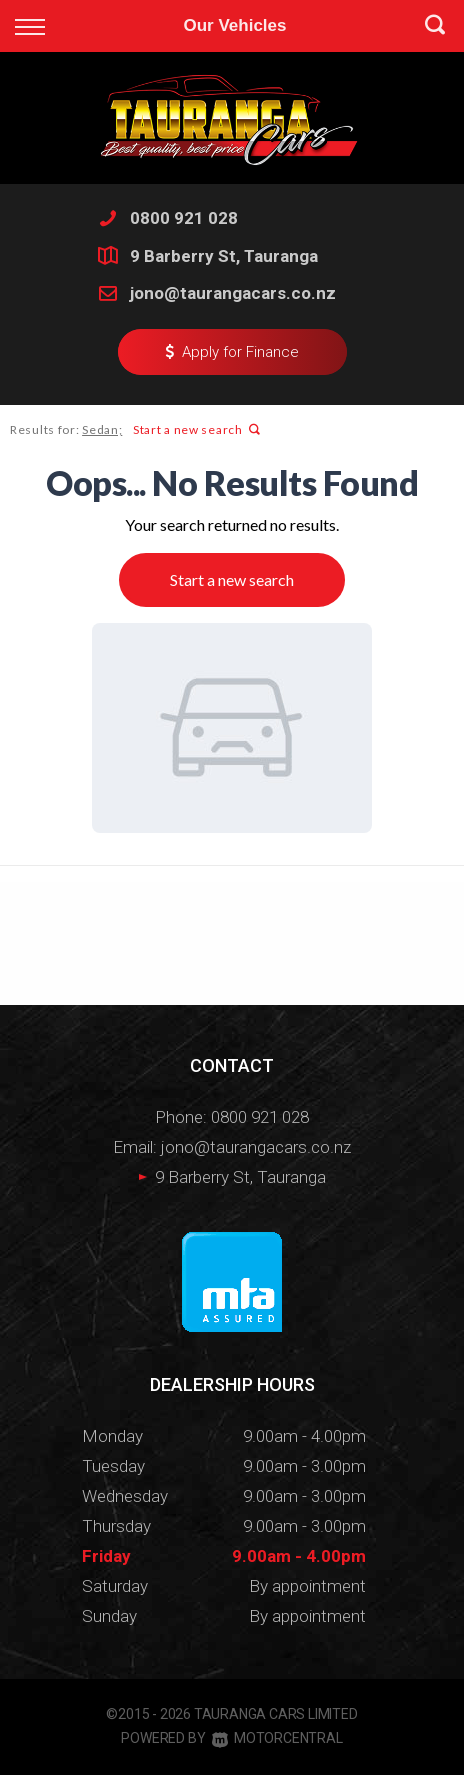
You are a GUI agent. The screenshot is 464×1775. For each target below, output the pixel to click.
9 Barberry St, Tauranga (224, 256)
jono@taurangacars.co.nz (233, 293)
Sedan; (102, 429)
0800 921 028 (184, 218)
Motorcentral (277, 1738)
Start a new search (196, 429)
